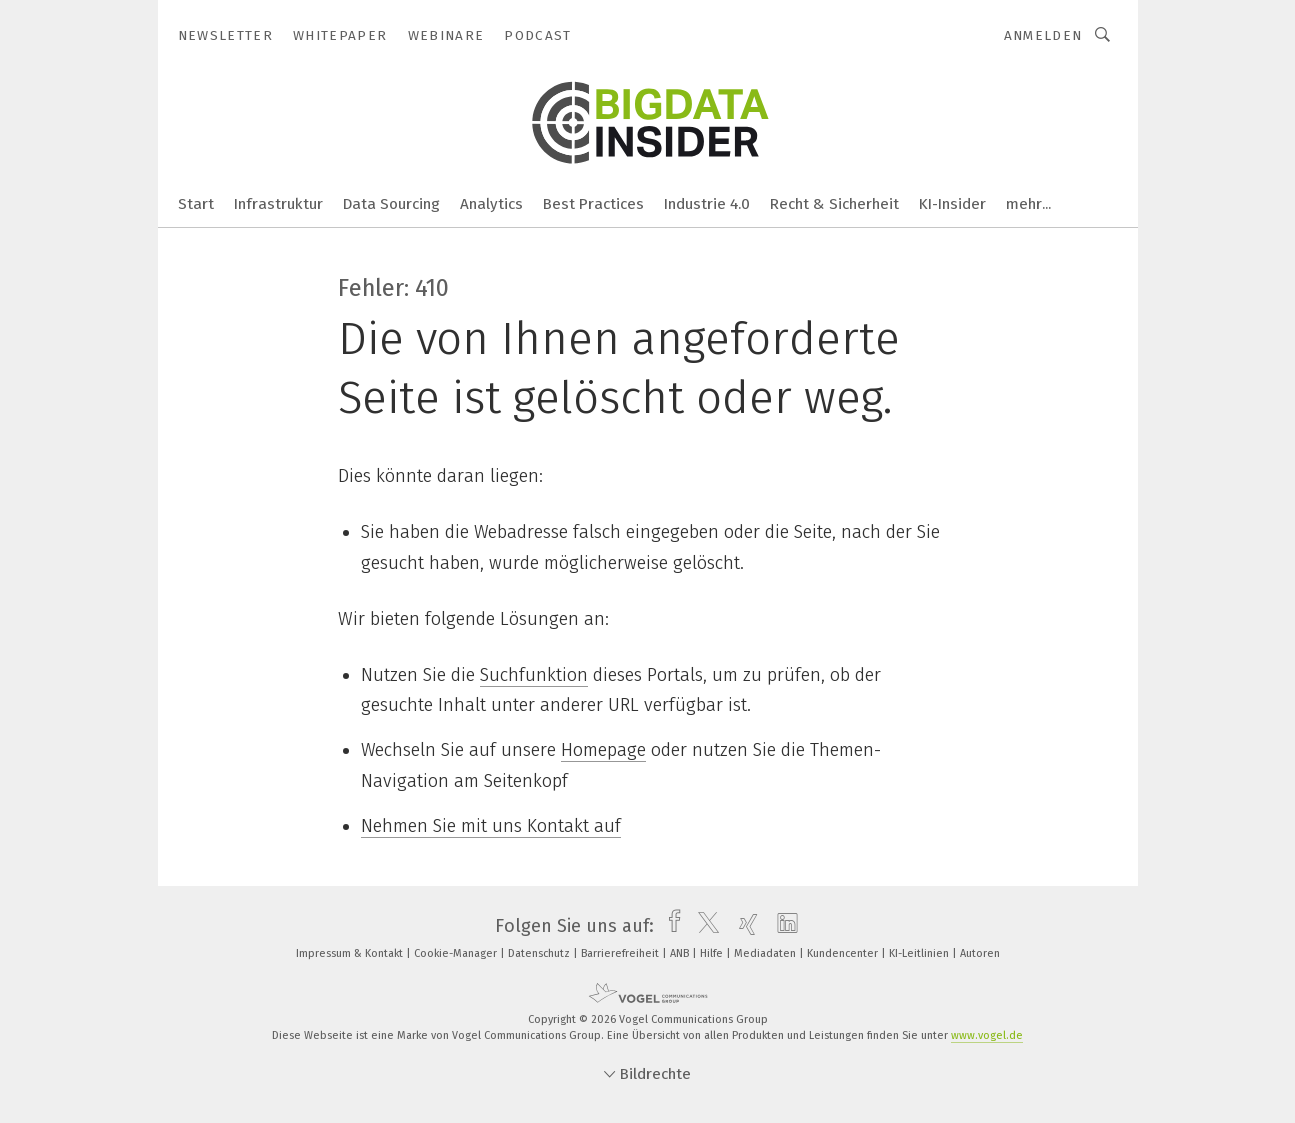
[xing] (743, 926)
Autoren (980, 953)
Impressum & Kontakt (351, 953)
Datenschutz (540, 953)
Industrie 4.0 (707, 204)
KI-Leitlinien (920, 953)
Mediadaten (766, 953)
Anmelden (1043, 35)
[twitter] (703, 926)
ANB (681, 953)
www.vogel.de (987, 1035)
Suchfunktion (534, 675)
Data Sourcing (391, 204)
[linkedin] (782, 926)
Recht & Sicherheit (834, 204)
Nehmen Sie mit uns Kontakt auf (491, 826)
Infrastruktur (278, 204)
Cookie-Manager (457, 953)
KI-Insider (952, 204)
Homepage (603, 750)
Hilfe (713, 953)
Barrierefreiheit (621, 953)
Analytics (491, 204)
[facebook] (669, 926)
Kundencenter (844, 953)
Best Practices (593, 204)
